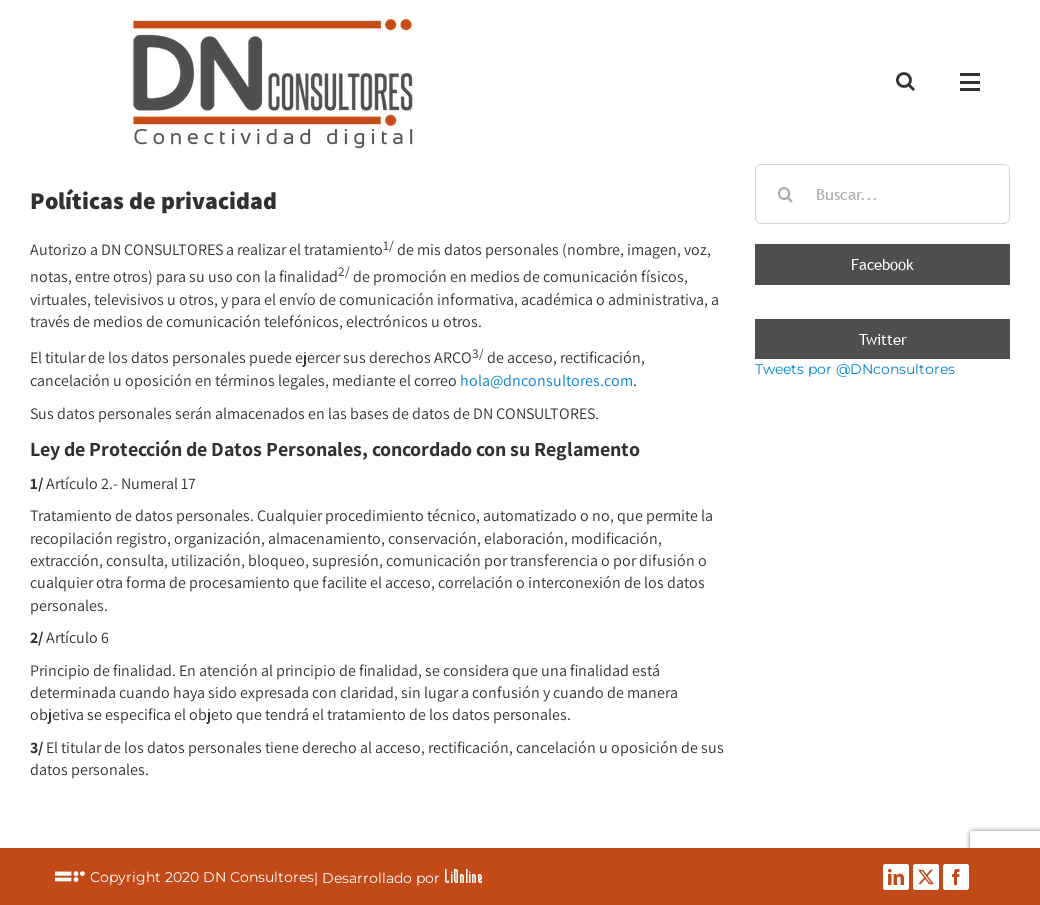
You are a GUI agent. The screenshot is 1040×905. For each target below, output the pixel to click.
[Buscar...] (882, 194)
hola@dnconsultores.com (546, 380)
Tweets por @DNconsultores (855, 369)
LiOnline (463, 876)
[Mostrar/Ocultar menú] (974, 82)
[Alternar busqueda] (905, 81)
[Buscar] (785, 194)
